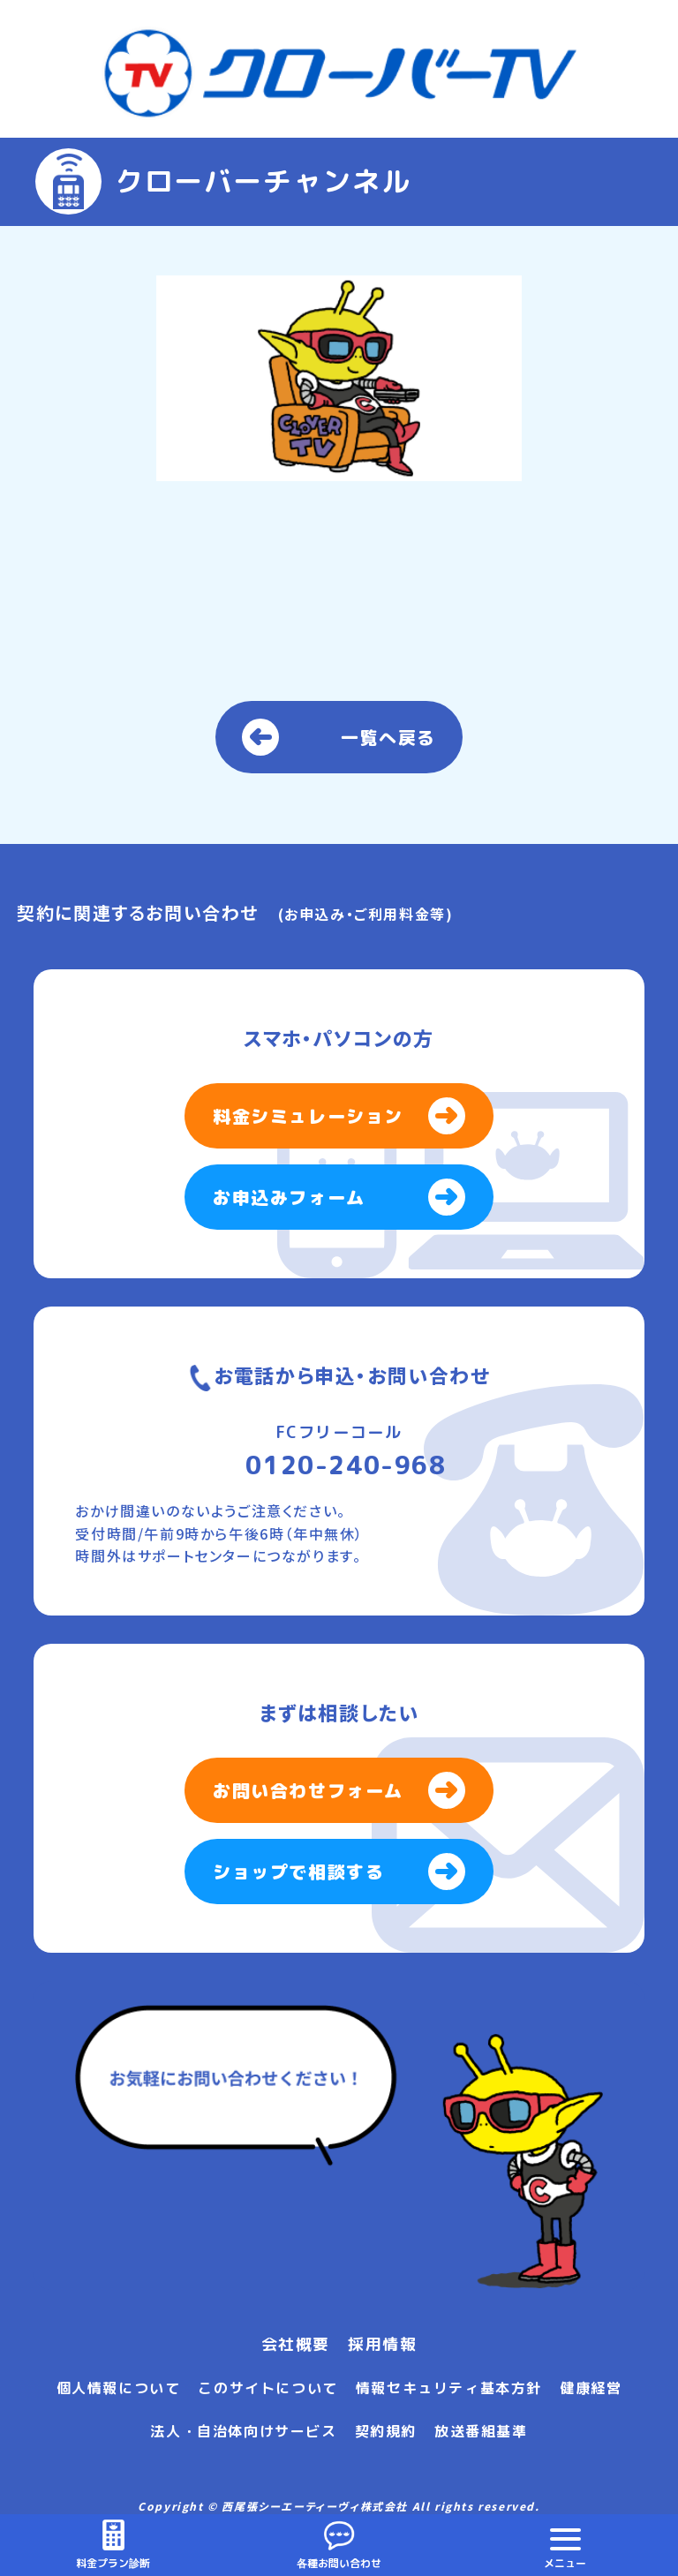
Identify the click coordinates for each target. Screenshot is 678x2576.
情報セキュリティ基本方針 (449, 2388)
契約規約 (386, 2431)
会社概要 (295, 2344)
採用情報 (382, 2344)
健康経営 (591, 2388)
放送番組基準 (481, 2431)
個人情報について (118, 2388)
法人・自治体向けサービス (243, 2431)
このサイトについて (267, 2388)
